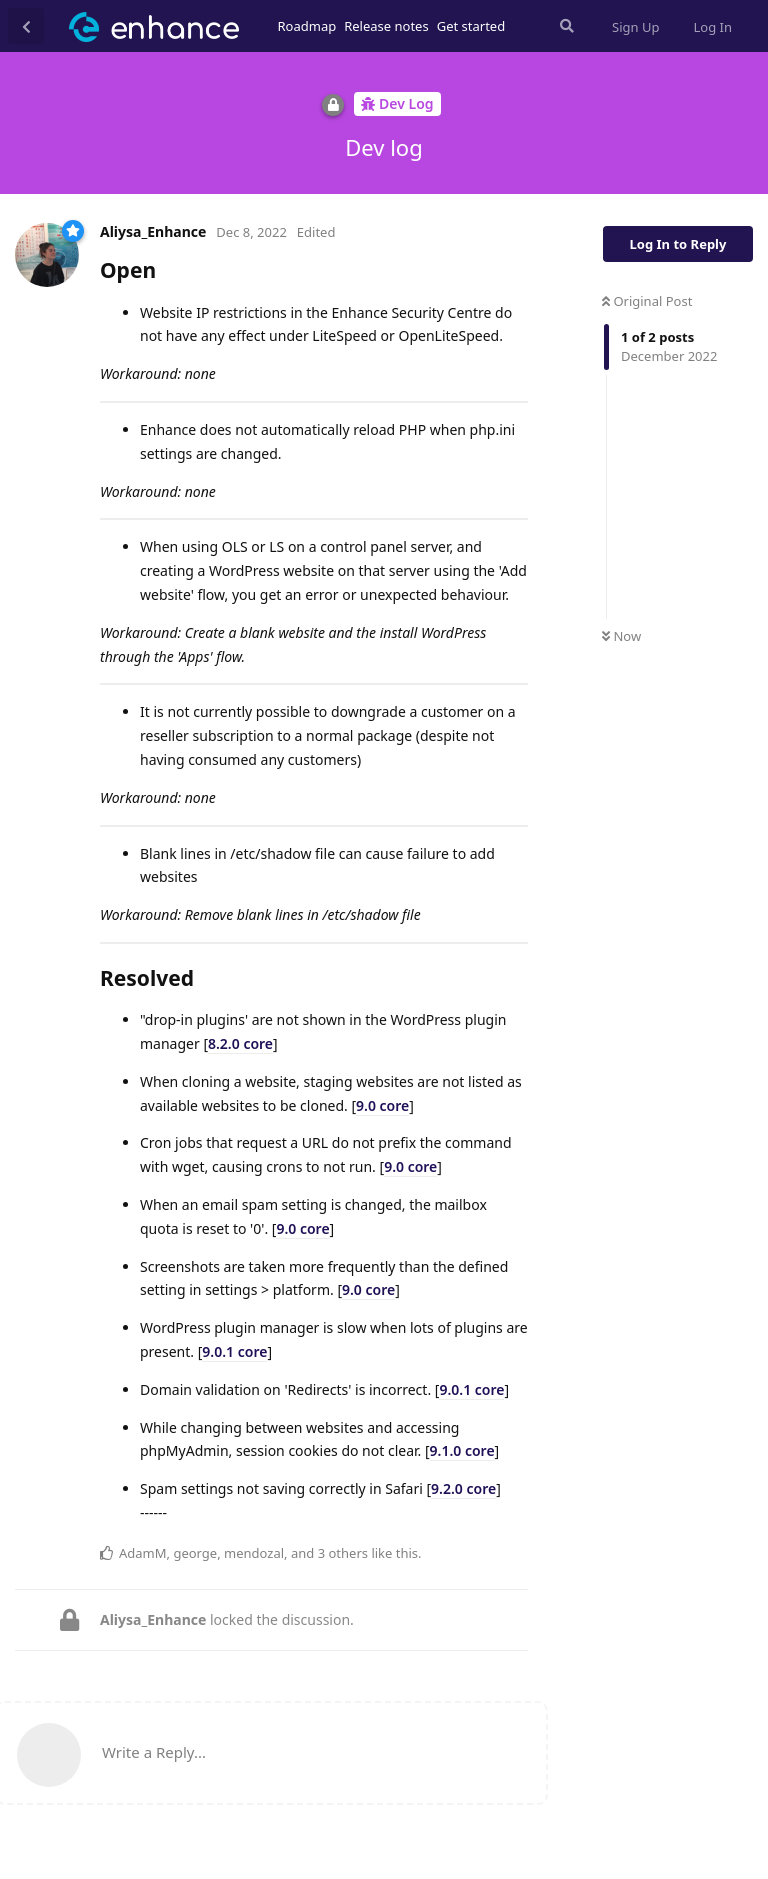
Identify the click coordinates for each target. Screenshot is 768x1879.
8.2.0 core (240, 1043)
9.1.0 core (462, 1450)
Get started (471, 26)
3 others (343, 1553)
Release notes (386, 26)
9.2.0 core (463, 1488)
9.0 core (382, 1105)
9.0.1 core (234, 1351)
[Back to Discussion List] (26, 26)
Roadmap (307, 26)
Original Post (647, 301)
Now (621, 636)
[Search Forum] (565, 26)
